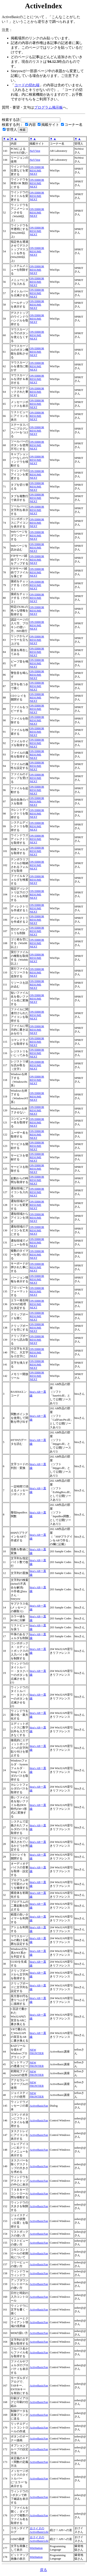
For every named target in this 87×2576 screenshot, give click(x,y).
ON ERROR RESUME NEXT (37, 170)
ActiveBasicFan (39, 2105)
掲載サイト (50, 125)
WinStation (36, 2548)
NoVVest (35, 150)
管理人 (11, 129)
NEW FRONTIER (37, 2051)
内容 (32, 125)
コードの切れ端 (26, 85)
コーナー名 (74, 125)
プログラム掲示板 (48, 107)
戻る (43, 2570)
